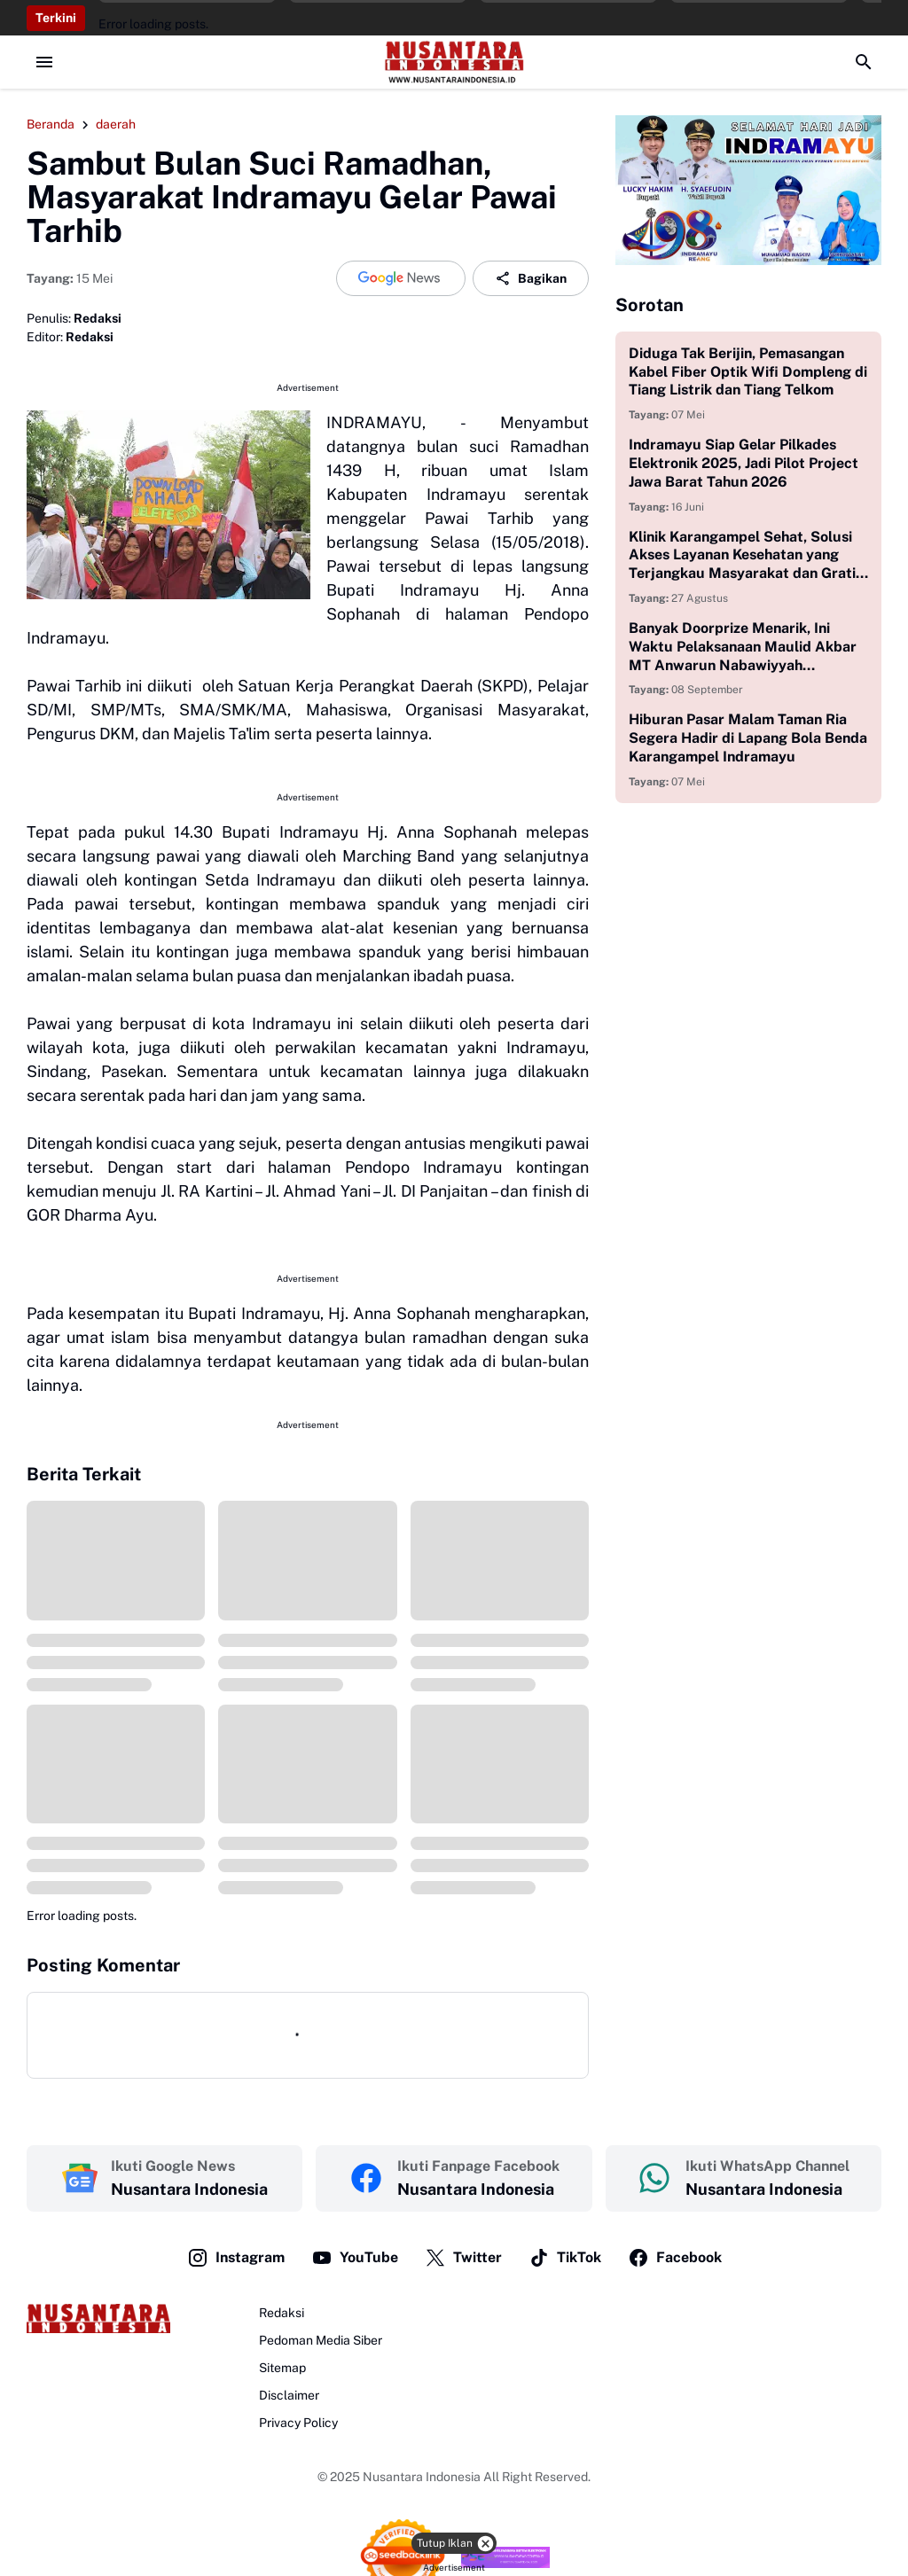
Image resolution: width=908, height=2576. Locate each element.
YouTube (354, 2257)
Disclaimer (289, 2395)
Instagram (236, 2257)
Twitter (463, 2257)
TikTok (564, 2257)
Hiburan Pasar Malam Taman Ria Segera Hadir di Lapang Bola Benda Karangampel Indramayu (748, 738)
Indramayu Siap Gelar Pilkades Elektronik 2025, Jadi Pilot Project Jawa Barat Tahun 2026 (743, 463)
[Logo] (98, 2318)
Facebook (675, 2257)
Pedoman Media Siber (320, 2340)
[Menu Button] (44, 62)
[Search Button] (863, 62)
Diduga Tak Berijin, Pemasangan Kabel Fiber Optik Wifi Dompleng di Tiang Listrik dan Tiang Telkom (748, 372)
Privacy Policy (298, 2423)
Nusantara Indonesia (422, 2477)
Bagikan (531, 278)
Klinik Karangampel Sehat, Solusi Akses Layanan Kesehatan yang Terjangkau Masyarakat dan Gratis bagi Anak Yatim (746, 555)
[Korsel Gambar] (748, 190)
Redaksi (281, 2313)
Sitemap (282, 2368)
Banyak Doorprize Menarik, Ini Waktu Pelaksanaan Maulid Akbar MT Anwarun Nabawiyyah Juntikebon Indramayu (743, 647)
